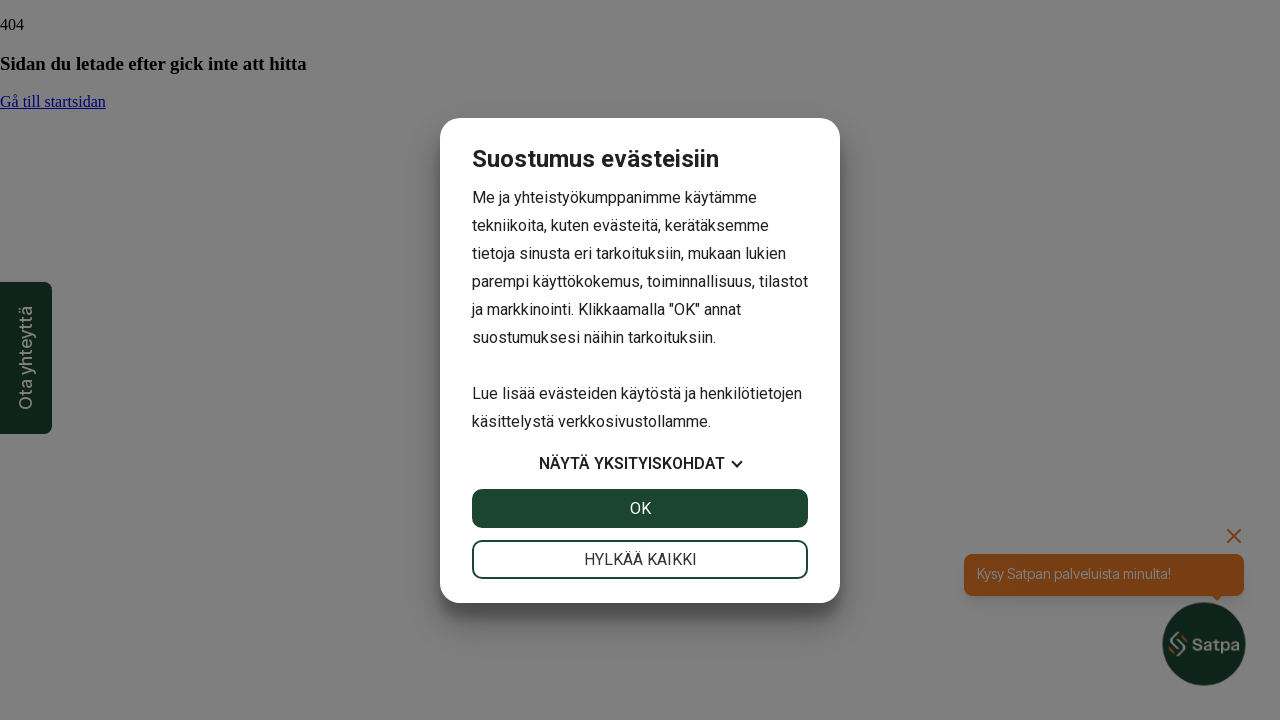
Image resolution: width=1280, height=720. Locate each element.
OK (640, 508)
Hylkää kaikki (640, 559)
